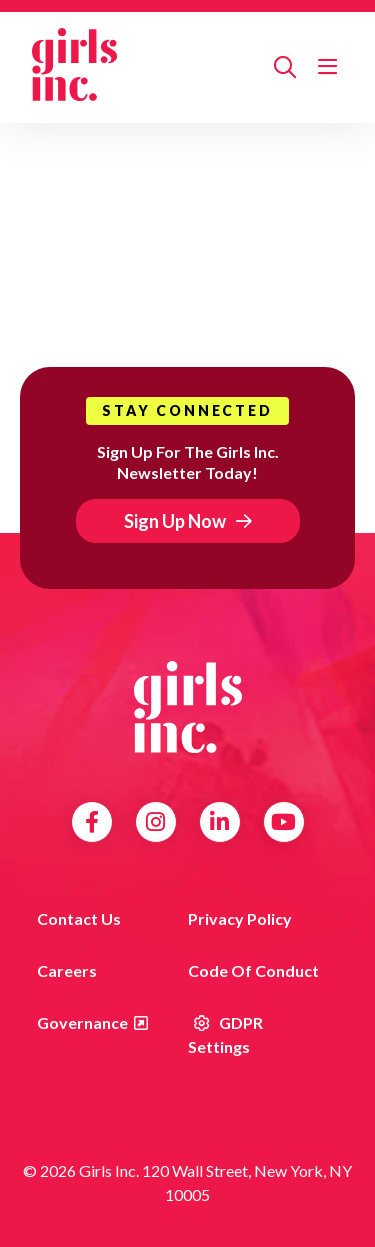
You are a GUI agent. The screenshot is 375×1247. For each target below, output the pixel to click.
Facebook (92, 822)
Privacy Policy (240, 918)
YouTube (283, 822)
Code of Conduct (253, 970)
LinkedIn (219, 822)
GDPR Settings (225, 1034)
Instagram (155, 822)
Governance (82, 1022)
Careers (67, 970)
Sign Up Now (175, 521)
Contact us (79, 918)
